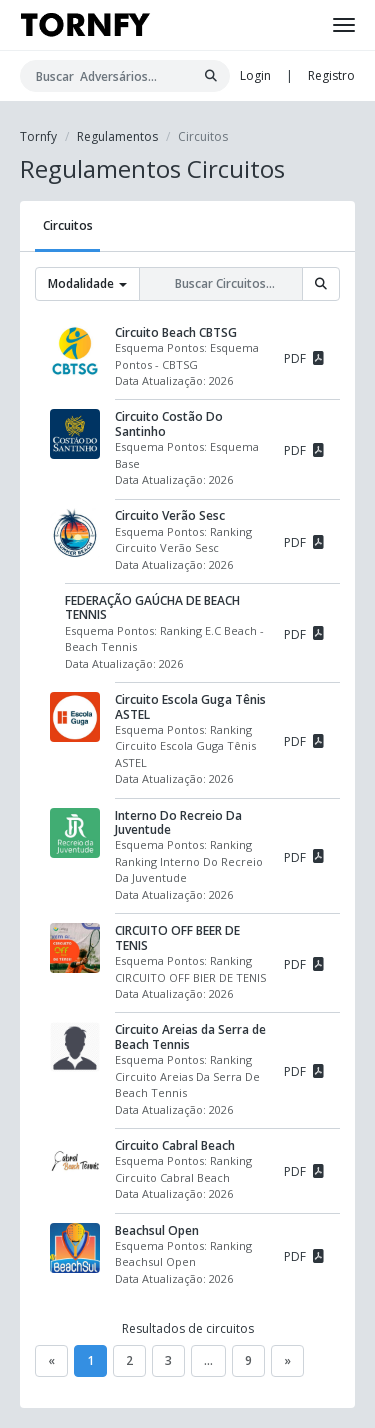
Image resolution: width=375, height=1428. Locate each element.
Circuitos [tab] (68, 225)
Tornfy (38, 136)
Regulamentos (117, 136)
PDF (304, 357)
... (208, 1360)
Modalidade (87, 283)
